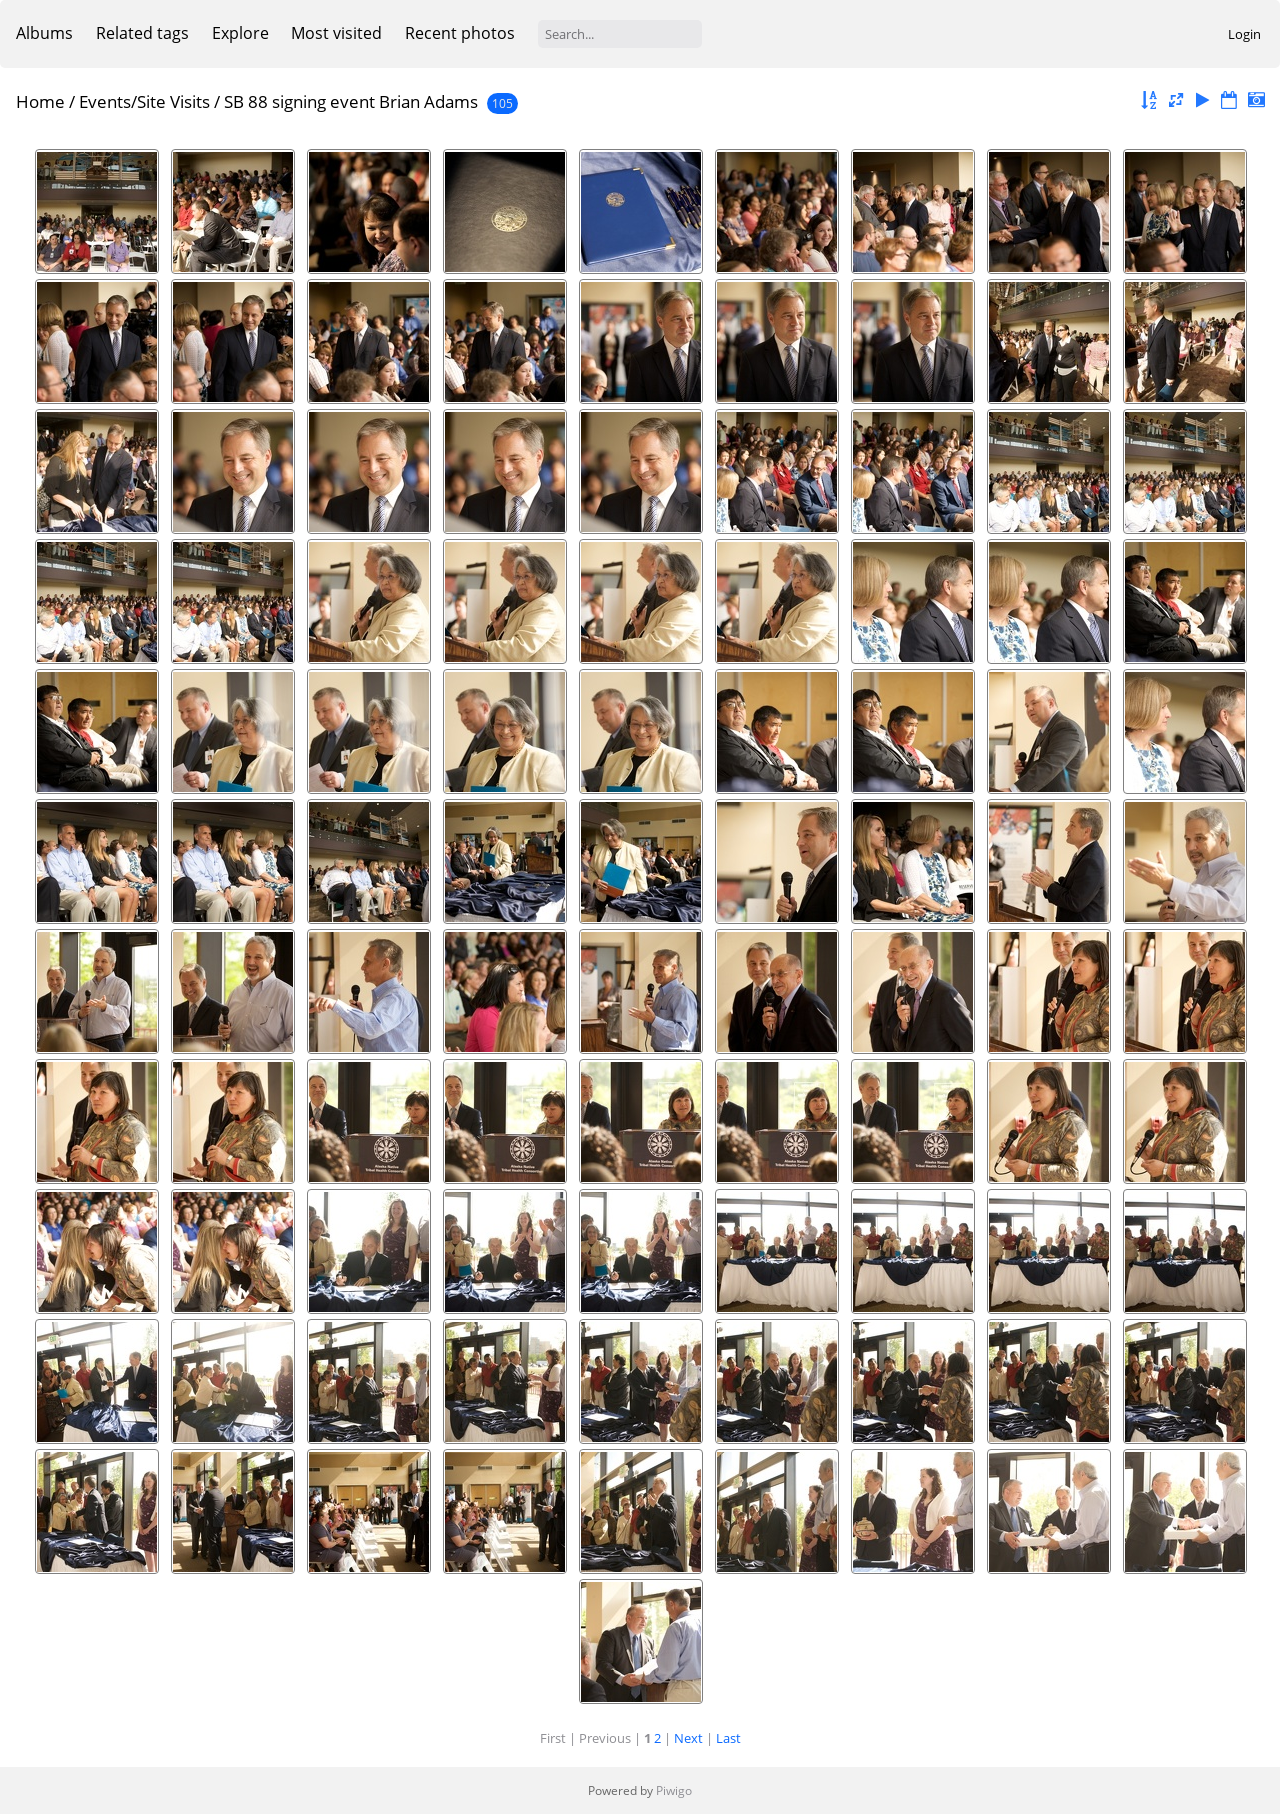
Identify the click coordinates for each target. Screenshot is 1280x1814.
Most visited (336, 33)
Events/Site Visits (144, 101)
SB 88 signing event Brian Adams (351, 101)
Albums (44, 33)
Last (728, 1738)
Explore (240, 33)
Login (1244, 34)
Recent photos (460, 33)
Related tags (142, 33)
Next (688, 1738)
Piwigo (674, 1790)
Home (40, 101)
